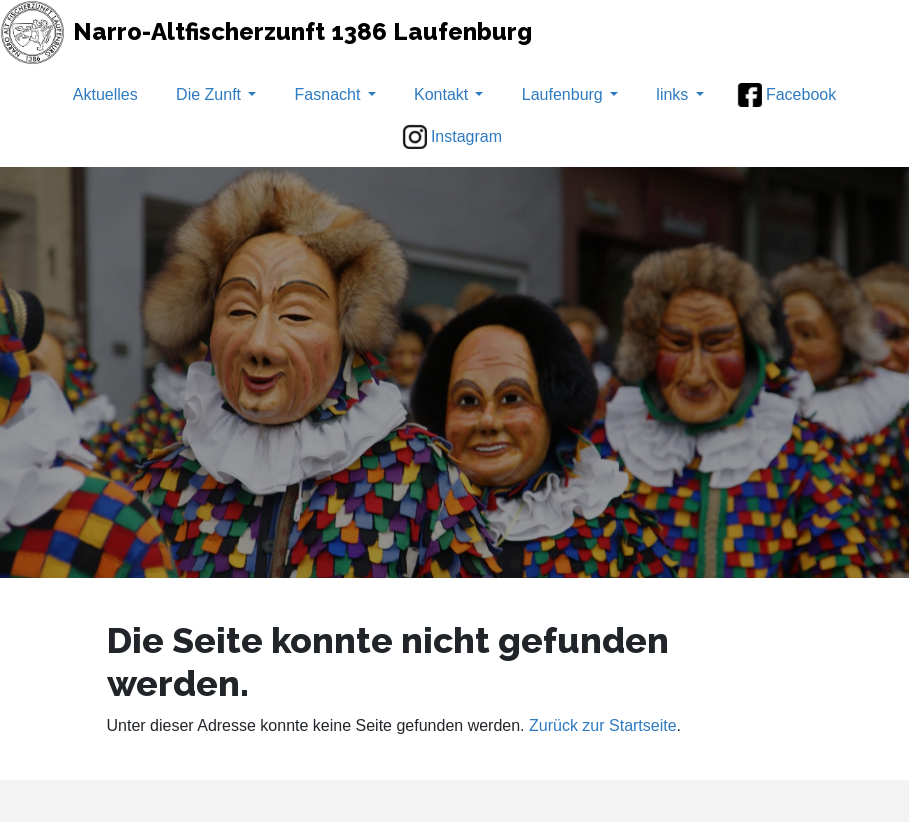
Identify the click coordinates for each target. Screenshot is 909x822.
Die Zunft (216, 94)
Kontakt (448, 94)
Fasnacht (335, 94)
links (679, 94)
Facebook (787, 95)
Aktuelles (105, 94)
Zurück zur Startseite (603, 725)
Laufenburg (570, 94)
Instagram (452, 137)
